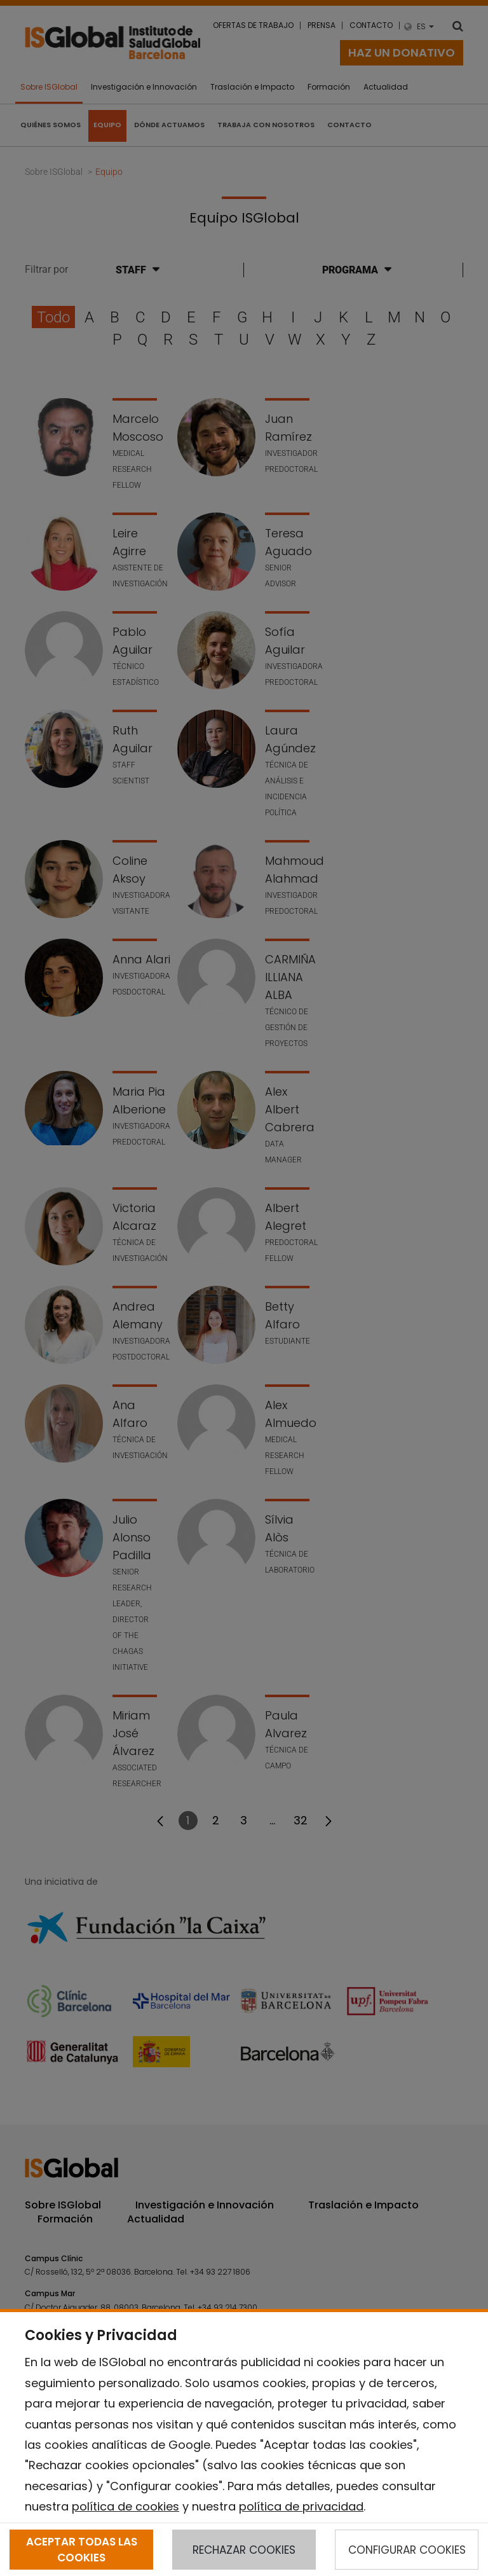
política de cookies (125, 2506)
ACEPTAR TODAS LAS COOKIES (81, 2549)
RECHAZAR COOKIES (244, 2550)
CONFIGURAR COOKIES (407, 2550)
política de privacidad (301, 2506)
